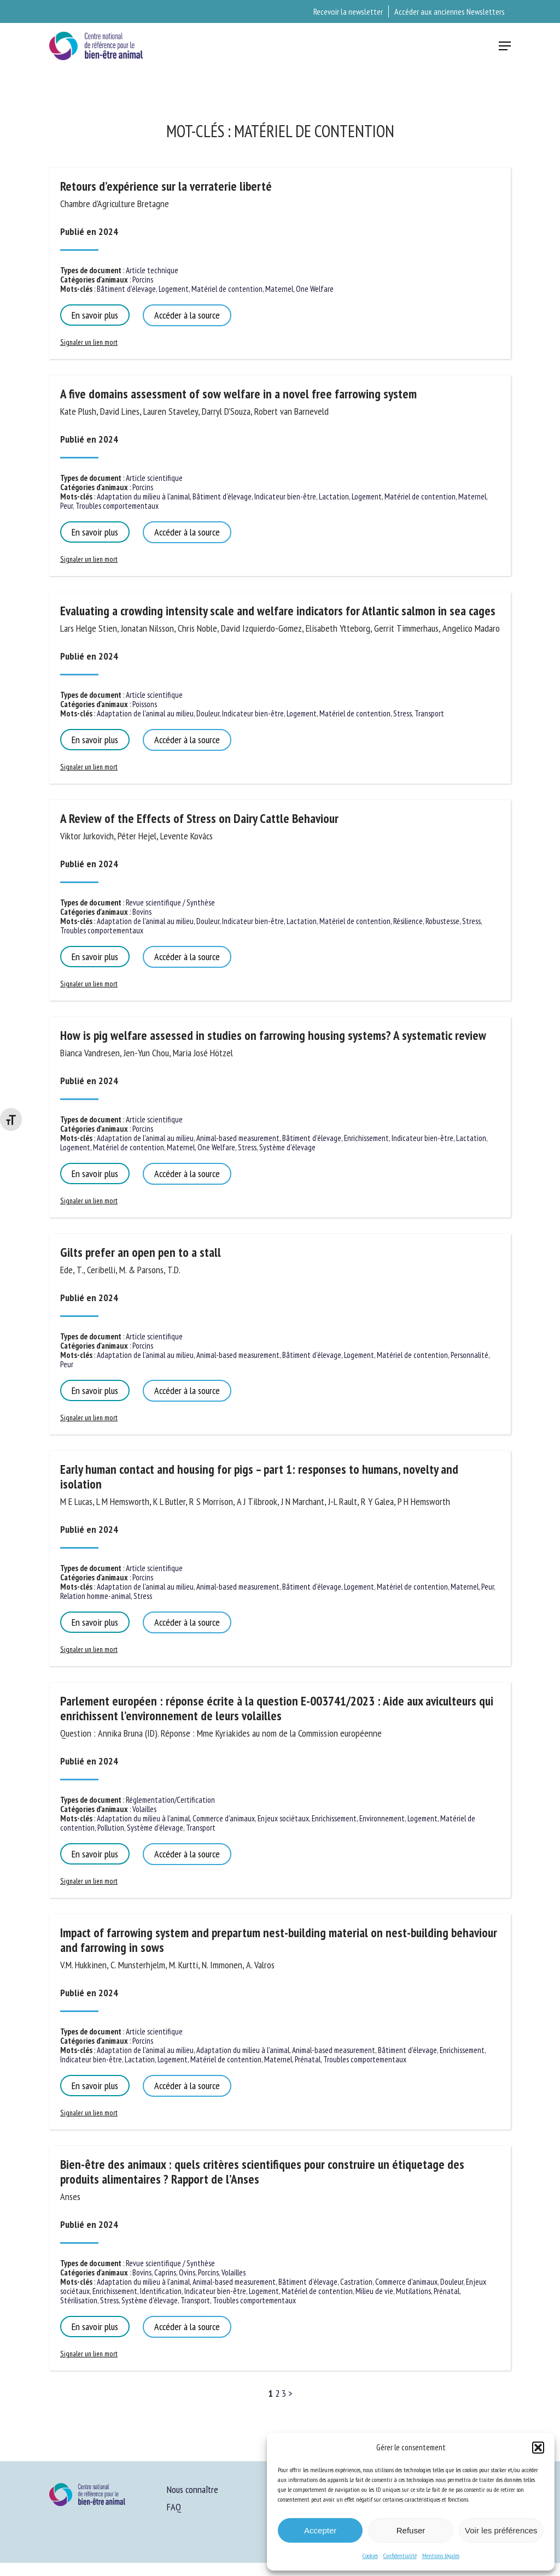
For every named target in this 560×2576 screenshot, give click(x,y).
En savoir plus (95, 315)
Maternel (279, 289)
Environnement (382, 1818)
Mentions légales (440, 2555)
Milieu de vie (374, 2291)
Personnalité (469, 1355)
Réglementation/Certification (170, 1800)
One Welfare (315, 289)
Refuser (410, 2530)
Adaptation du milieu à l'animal (143, 496)
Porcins (142, 279)
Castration (356, 2282)
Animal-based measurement (237, 1138)
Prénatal (307, 2059)
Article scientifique (154, 478)
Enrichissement (366, 1138)
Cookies (370, 2555)
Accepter (320, 2530)
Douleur (207, 713)
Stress (402, 713)
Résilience (408, 921)
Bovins (141, 912)
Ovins (187, 2272)
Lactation (334, 496)
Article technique (152, 270)
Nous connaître (192, 2489)
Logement (174, 289)
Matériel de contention (226, 289)
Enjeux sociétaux (283, 1818)
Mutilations (413, 2291)
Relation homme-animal (95, 1596)
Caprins (165, 2272)
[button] (538, 2447)
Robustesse (442, 921)
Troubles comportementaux (117, 506)
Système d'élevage (287, 1147)
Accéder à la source (187, 315)
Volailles (144, 1809)
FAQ (174, 2507)
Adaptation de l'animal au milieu (145, 713)
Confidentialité (400, 2555)
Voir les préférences (501, 2530)
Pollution (110, 1827)
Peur (66, 506)
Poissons (144, 704)
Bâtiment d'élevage (126, 289)
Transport (429, 713)
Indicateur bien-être (285, 496)
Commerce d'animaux (223, 1818)
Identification (161, 2291)
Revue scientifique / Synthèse (170, 902)
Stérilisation (78, 2300)
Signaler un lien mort (89, 342)
